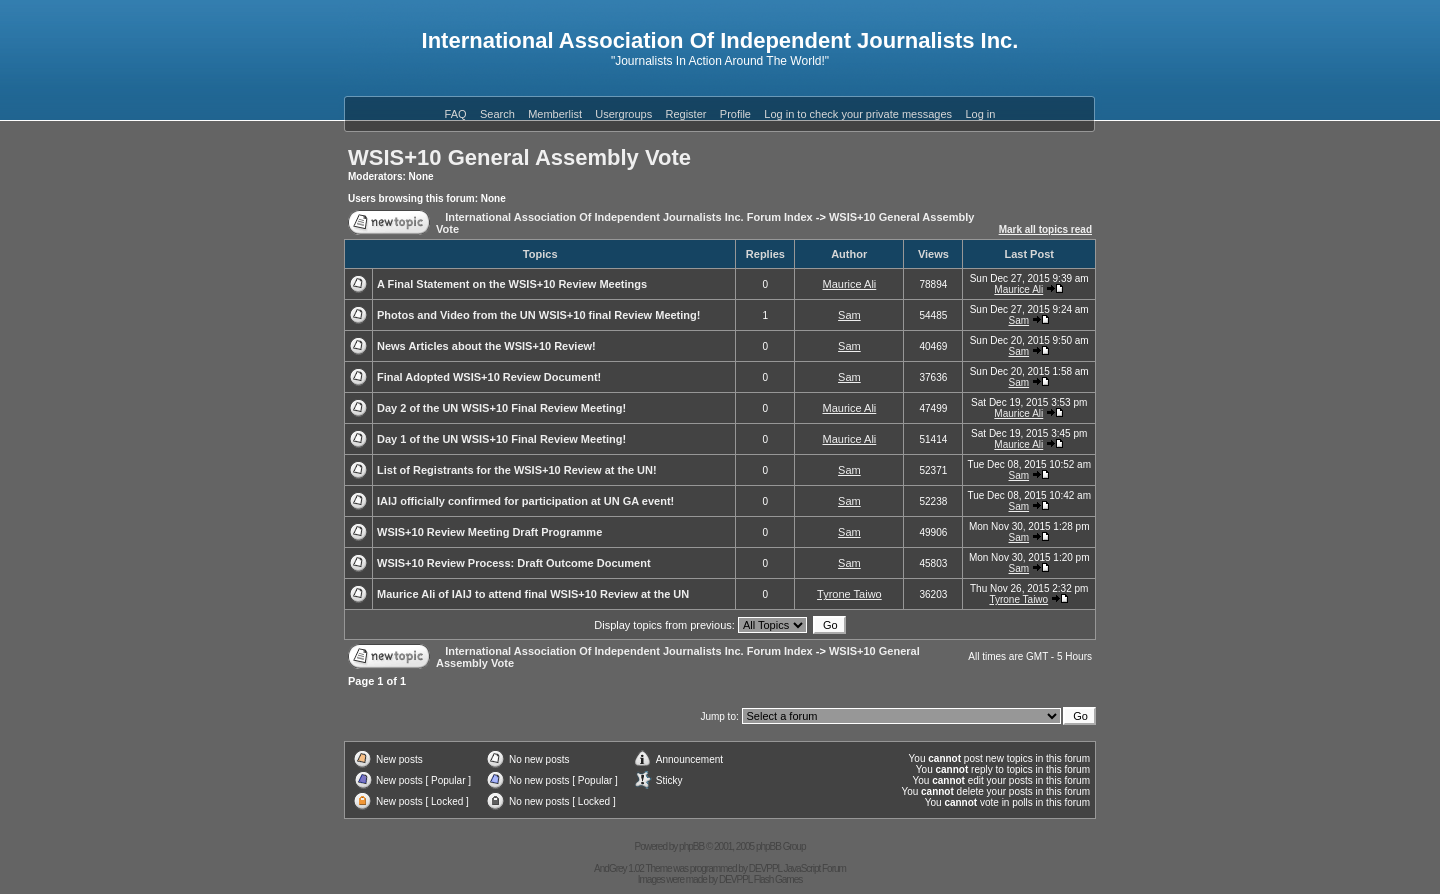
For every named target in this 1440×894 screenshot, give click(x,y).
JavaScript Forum (815, 868)
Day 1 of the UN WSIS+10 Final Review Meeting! (501, 439)
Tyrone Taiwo (849, 594)
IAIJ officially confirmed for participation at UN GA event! (525, 501)
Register (686, 114)
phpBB (691, 846)
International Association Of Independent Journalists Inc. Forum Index (629, 217)
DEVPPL (765, 868)
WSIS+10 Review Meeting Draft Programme (489, 532)
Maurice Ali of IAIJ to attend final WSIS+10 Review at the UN (533, 594)
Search (497, 114)
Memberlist (555, 114)
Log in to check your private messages (858, 114)
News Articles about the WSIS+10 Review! (486, 346)
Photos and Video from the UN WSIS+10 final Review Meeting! (538, 315)
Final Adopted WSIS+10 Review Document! (489, 377)
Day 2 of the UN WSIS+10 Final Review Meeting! (501, 408)
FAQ (456, 114)
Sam (849, 315)
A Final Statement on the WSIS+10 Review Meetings (512, 284)
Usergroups (623, 114)
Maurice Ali (849, 284)
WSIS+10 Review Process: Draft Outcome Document (514, 563)
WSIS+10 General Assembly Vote (519, 157)
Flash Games (778, 879)
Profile (735, 114)
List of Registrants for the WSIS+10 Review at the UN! (517, 470)
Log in (980, 114)
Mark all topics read (1045, 229)
